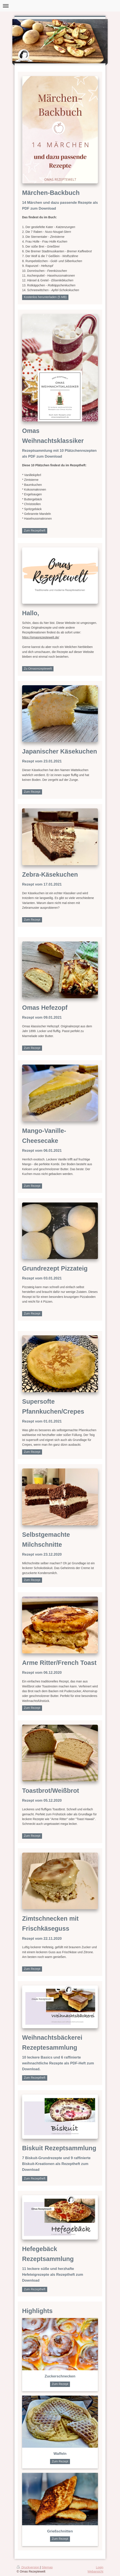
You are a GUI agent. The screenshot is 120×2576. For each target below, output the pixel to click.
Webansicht (95, 2571)
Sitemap (47, 2567)
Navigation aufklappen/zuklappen (60, 5)
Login (99, 2567)
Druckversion (28, 2567)
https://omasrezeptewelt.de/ (40, 637)
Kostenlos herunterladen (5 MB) (45, 297)
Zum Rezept (32, 791)
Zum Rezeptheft (34, 530)
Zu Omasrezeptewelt (38, 668)
